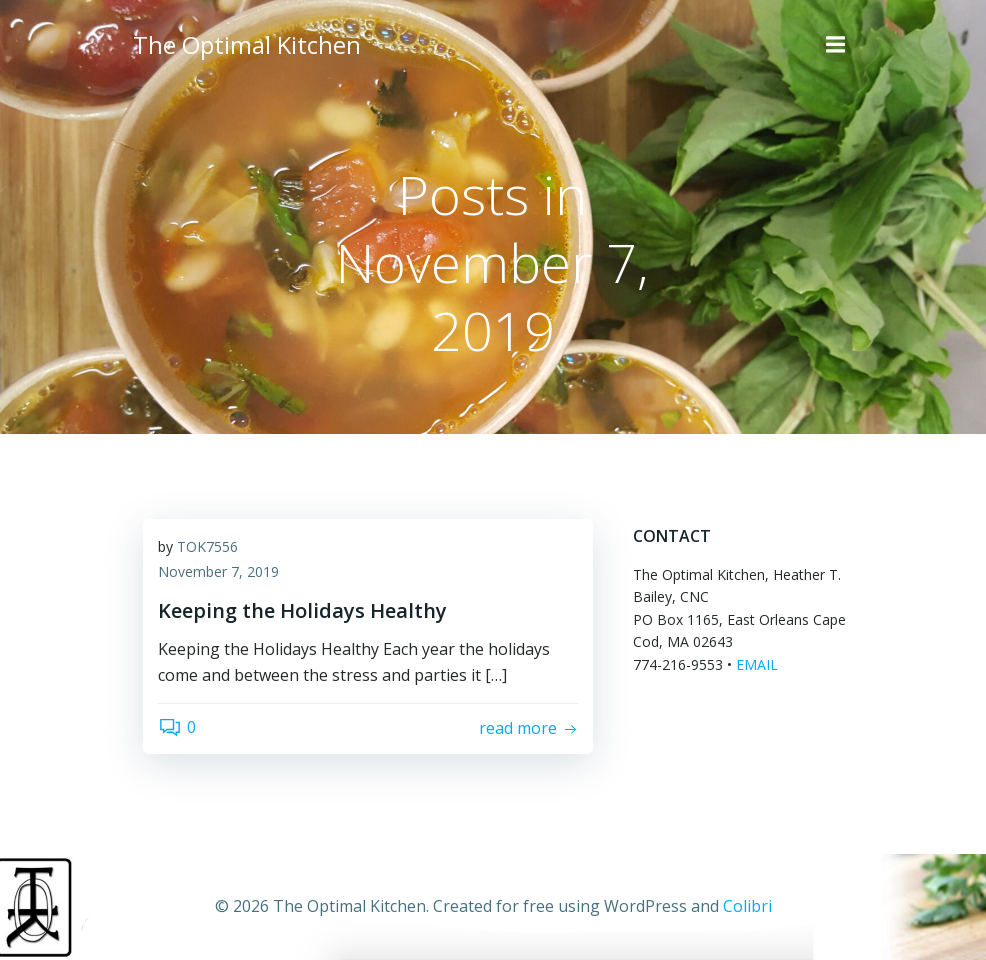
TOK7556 (207, 546)
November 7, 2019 (218, 572)
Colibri (747, 906)
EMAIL (757, 663)
